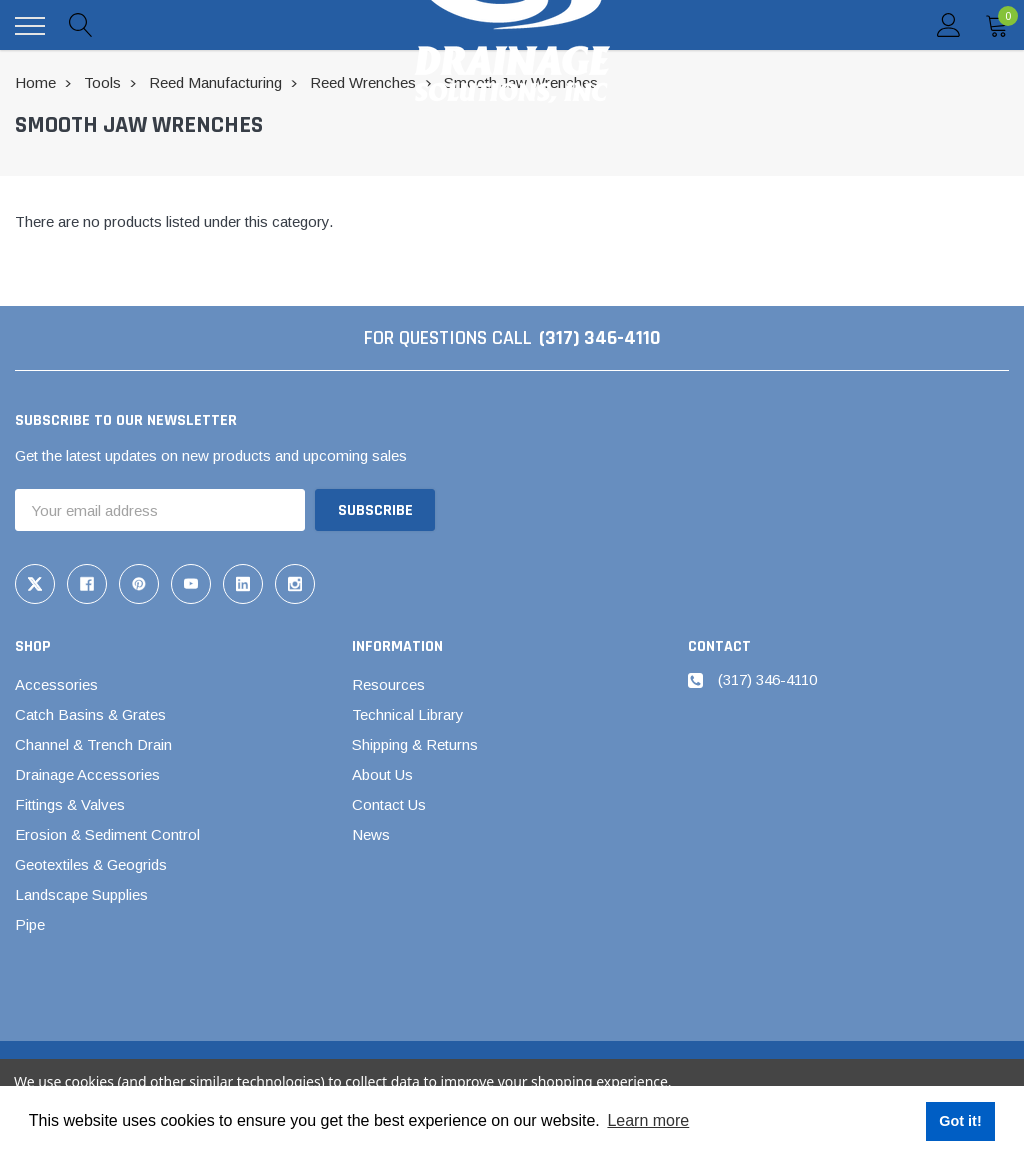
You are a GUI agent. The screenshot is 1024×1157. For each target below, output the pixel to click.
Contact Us (389, 804)
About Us (382, 774)
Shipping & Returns (415, 744)
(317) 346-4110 (600, 338)
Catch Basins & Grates (90, 714)
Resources (388, 684)
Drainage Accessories (87, 774)
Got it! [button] (960, 1121)
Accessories (56, 684)
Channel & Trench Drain (93, 744)
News (371, 834)
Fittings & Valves (70, 804)
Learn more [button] (648, 1120)
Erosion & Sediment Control (107, 834)
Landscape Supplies (81, 894)
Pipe (30, 924)
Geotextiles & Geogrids (91, 864)
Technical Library (408, 714)
